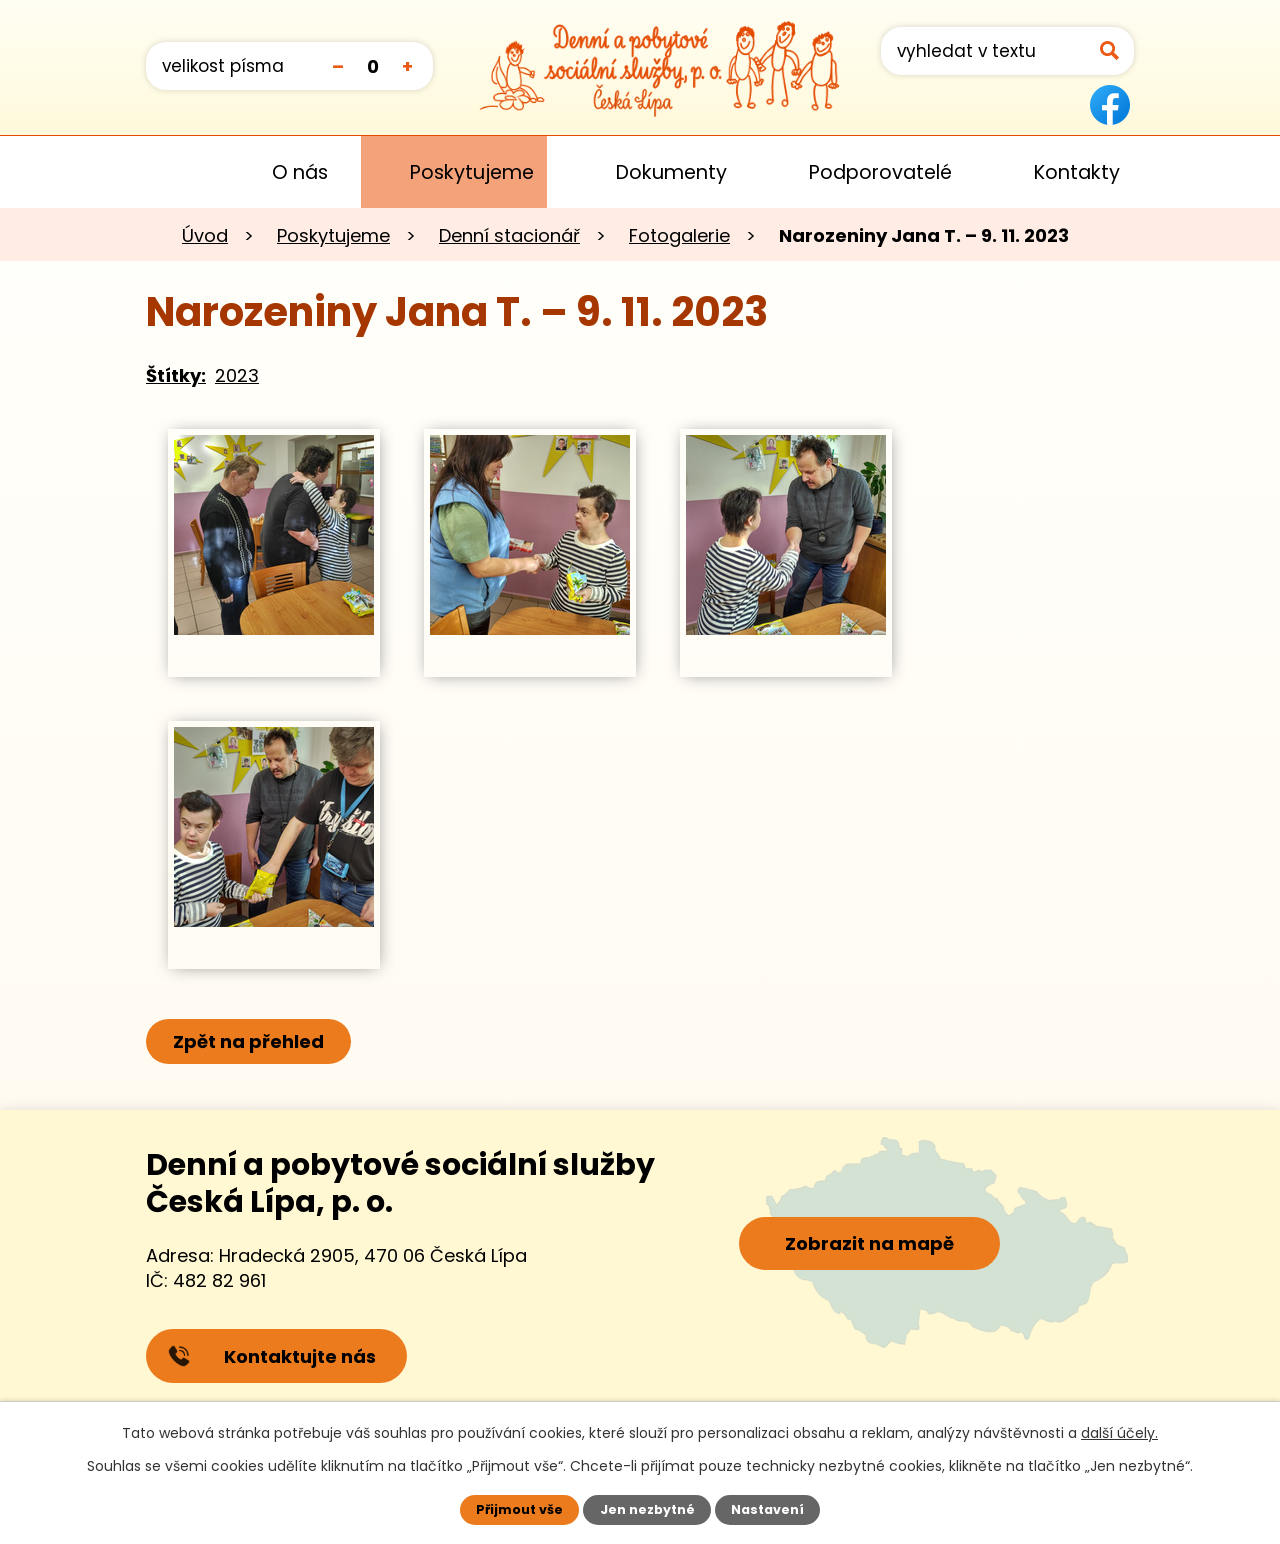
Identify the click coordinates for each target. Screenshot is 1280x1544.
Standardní (372, 65)
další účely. (1119, 1433)
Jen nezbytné (647, 1509)
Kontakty (1077, 172)
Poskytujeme (472, 172)
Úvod (174, 172)
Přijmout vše (519, 1509)
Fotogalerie (679, 235)
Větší (407, 65)
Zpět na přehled (248, 1041)
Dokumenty (671, 172)
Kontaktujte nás (272, 1356)
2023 (237, 375)
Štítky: (176, 375)
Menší (337, 65)
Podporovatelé (880, 172)
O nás (300, 172)
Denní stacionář (509, 235)
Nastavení (767, 1509)
